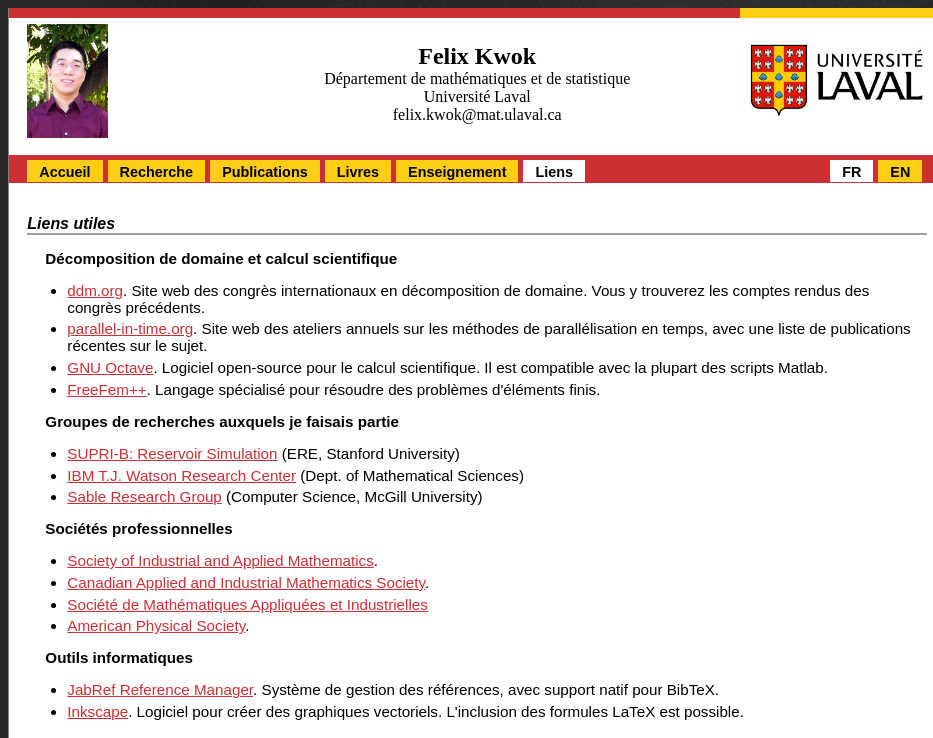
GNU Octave (110, 367)
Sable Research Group (144, 496)
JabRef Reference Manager (160, 689)
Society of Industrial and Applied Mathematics (220, 560)
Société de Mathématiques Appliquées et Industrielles (247, 604)
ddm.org (95, 290)
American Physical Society (156, 625)
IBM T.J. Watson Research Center (181, 475)
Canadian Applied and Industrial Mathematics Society (246, 582)
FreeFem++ (106, 389)
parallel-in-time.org (130, 328)
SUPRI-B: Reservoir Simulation (172, 453)
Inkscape (97, 711)
